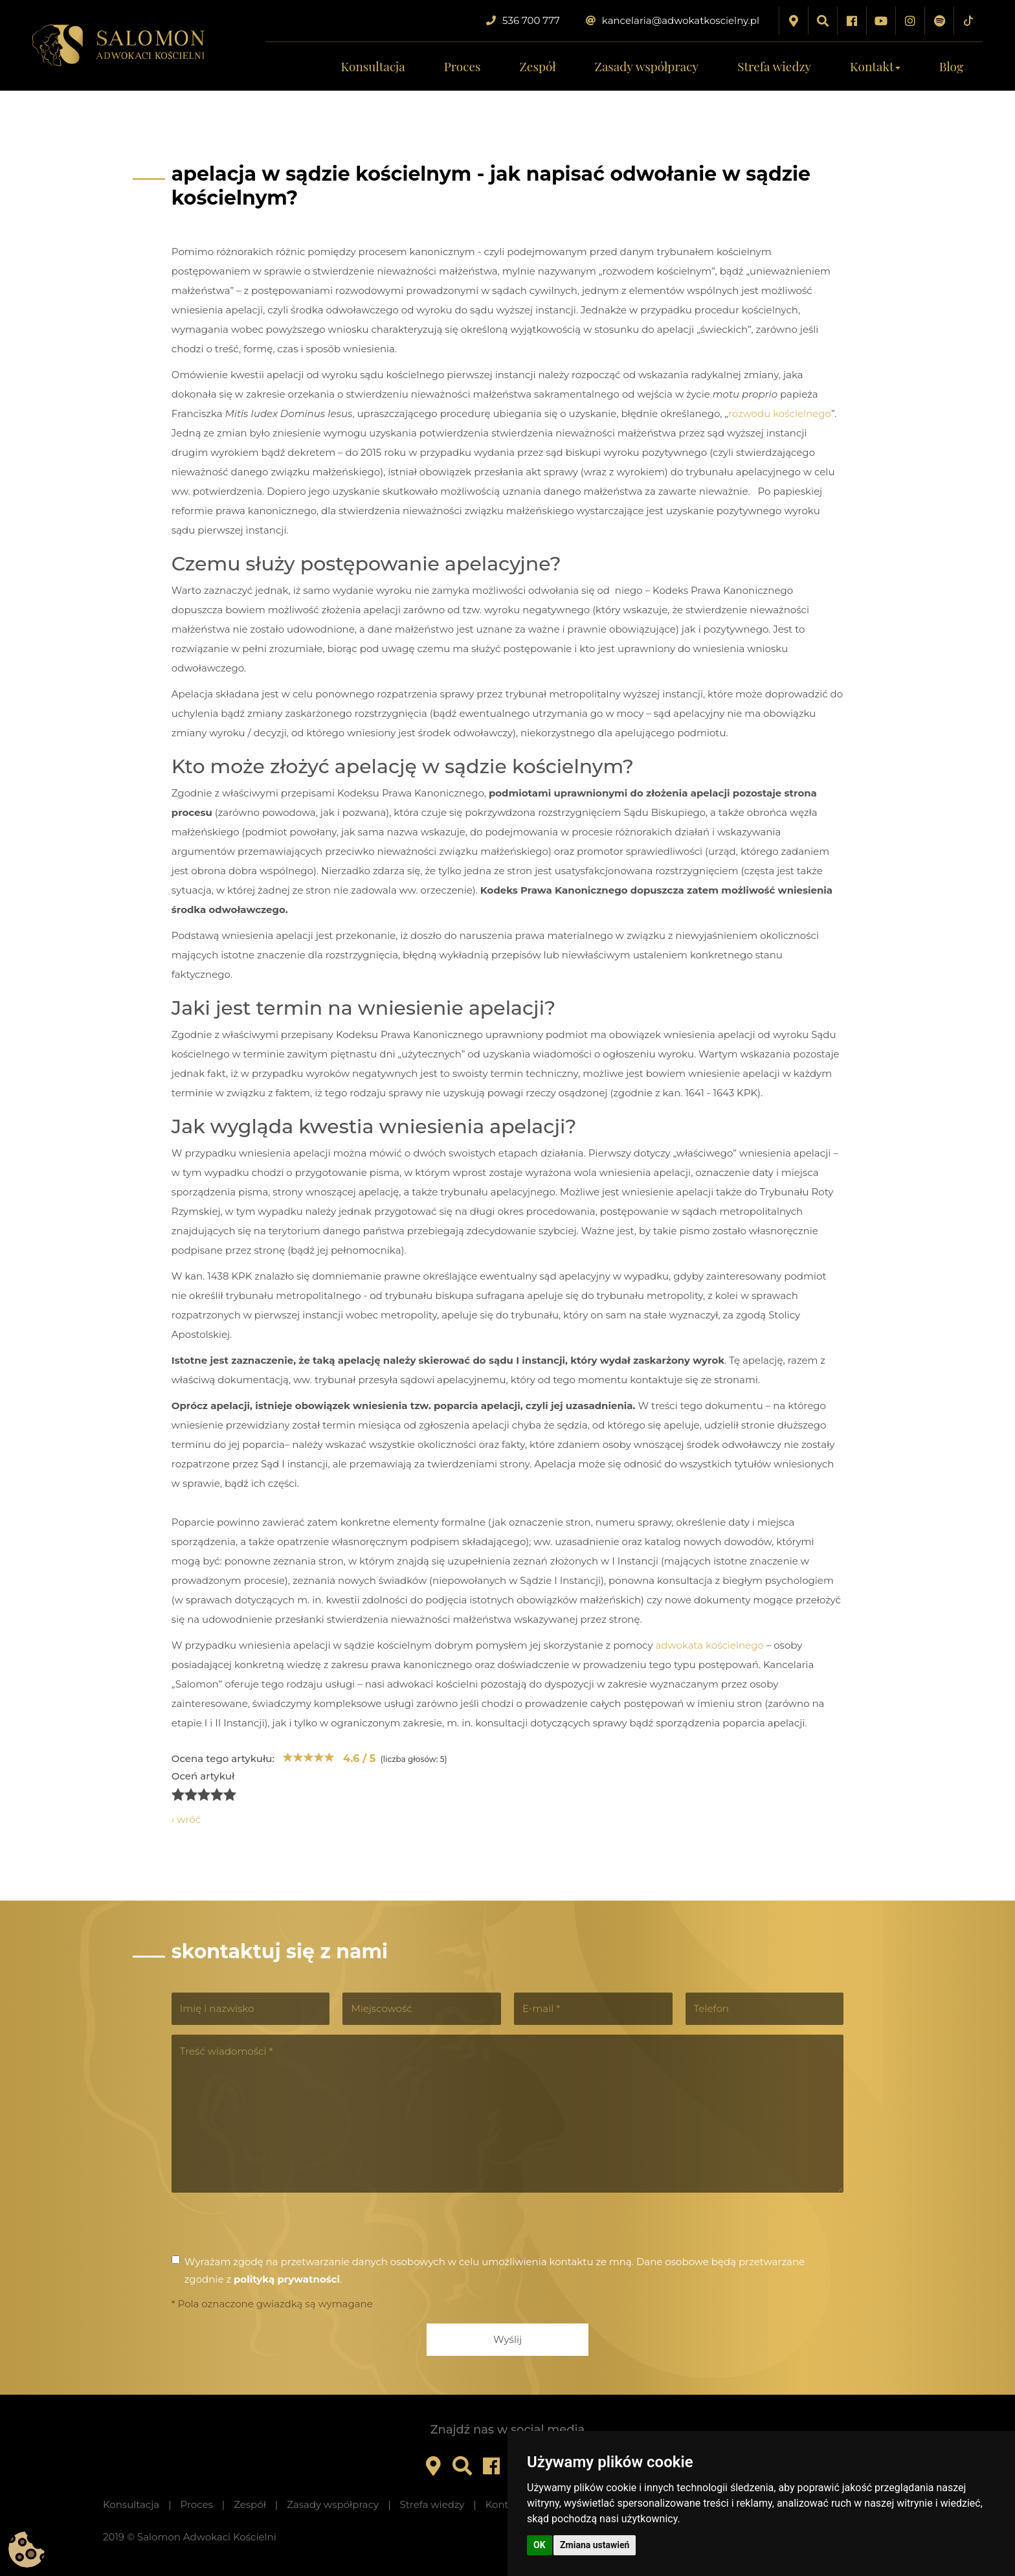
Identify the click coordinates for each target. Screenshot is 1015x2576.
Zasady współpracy (647, 66)
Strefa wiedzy (774, 66)
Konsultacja (373, 66)
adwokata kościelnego (709, 1645)
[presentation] (270, 2227)
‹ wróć (186, 1819)
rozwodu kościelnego (779, 413)
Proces (462, 66)
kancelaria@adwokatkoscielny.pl (672, 20)
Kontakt (875, 66)
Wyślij (507, 2339)
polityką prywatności (287, 2279)
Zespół (538, 66)
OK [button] (539, 2545)
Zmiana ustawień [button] (594, 2545)
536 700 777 (523, 20)
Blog (951, 66)
